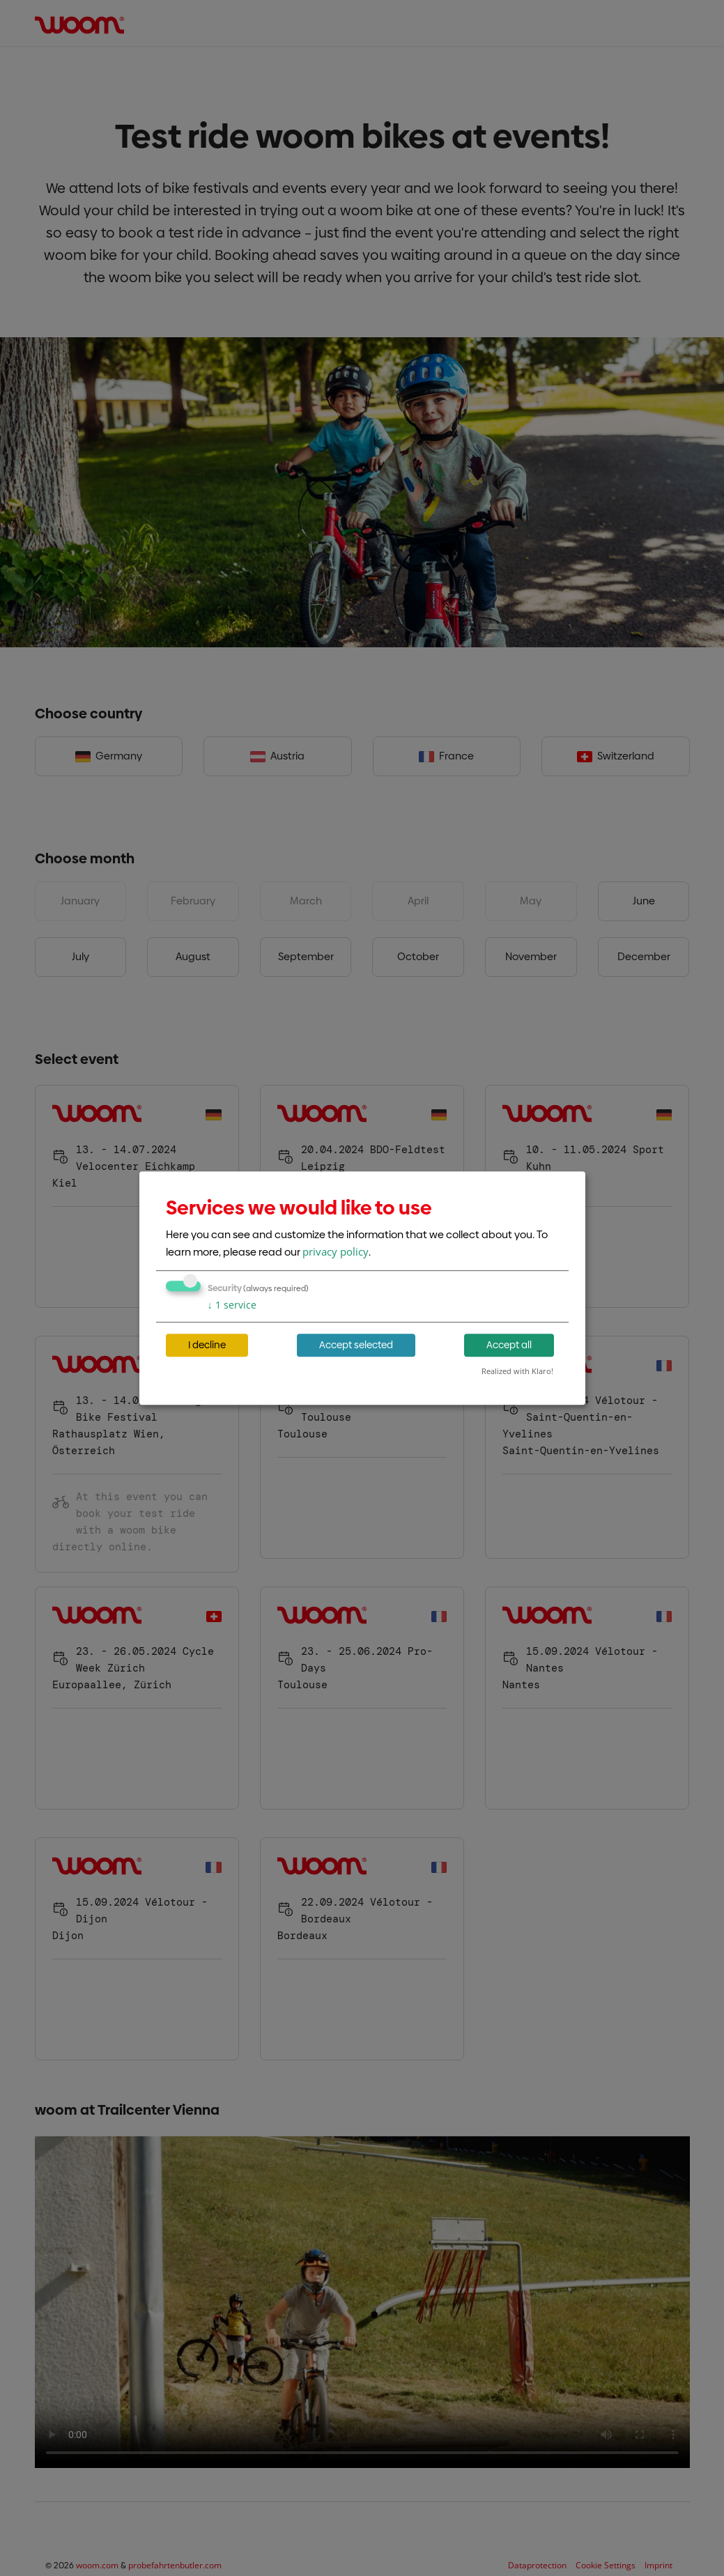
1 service (232, 1304)
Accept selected (356, 1345)
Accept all (509, 1345)
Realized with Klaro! (517, 1371)
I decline (207, 1345)
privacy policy (335, 1251)
